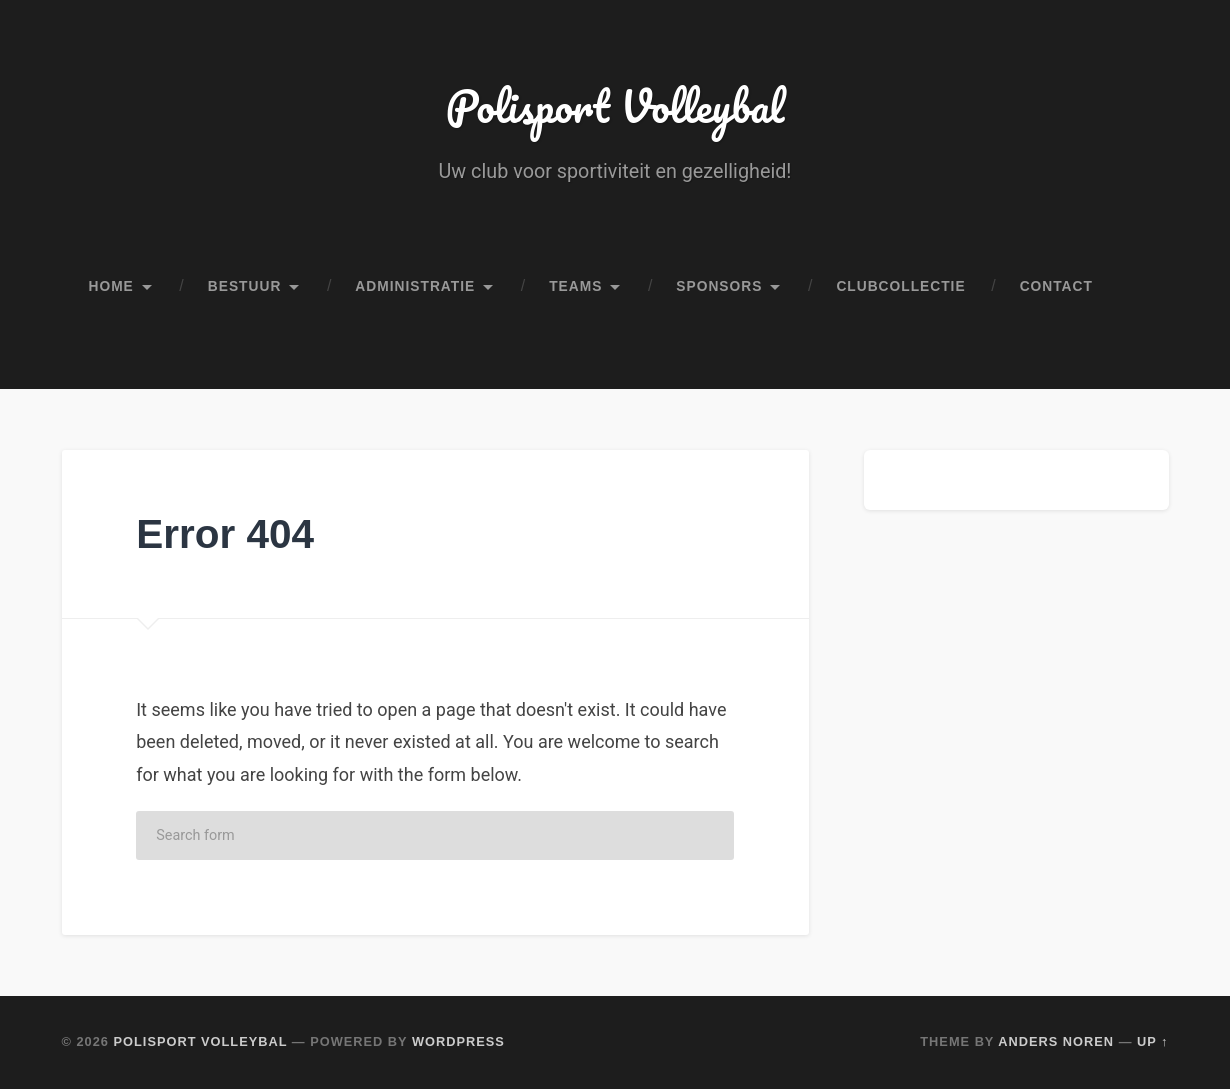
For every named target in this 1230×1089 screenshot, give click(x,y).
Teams (575, 286)
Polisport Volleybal (615, 105)
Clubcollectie (900, 286)
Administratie (415, 286)
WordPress (458, 1041)
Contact (1056, 286)
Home (111, 286)
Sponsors (719, 286)
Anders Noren (1056, 1041)
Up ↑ (1153, 1041)
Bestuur (245, 286)
